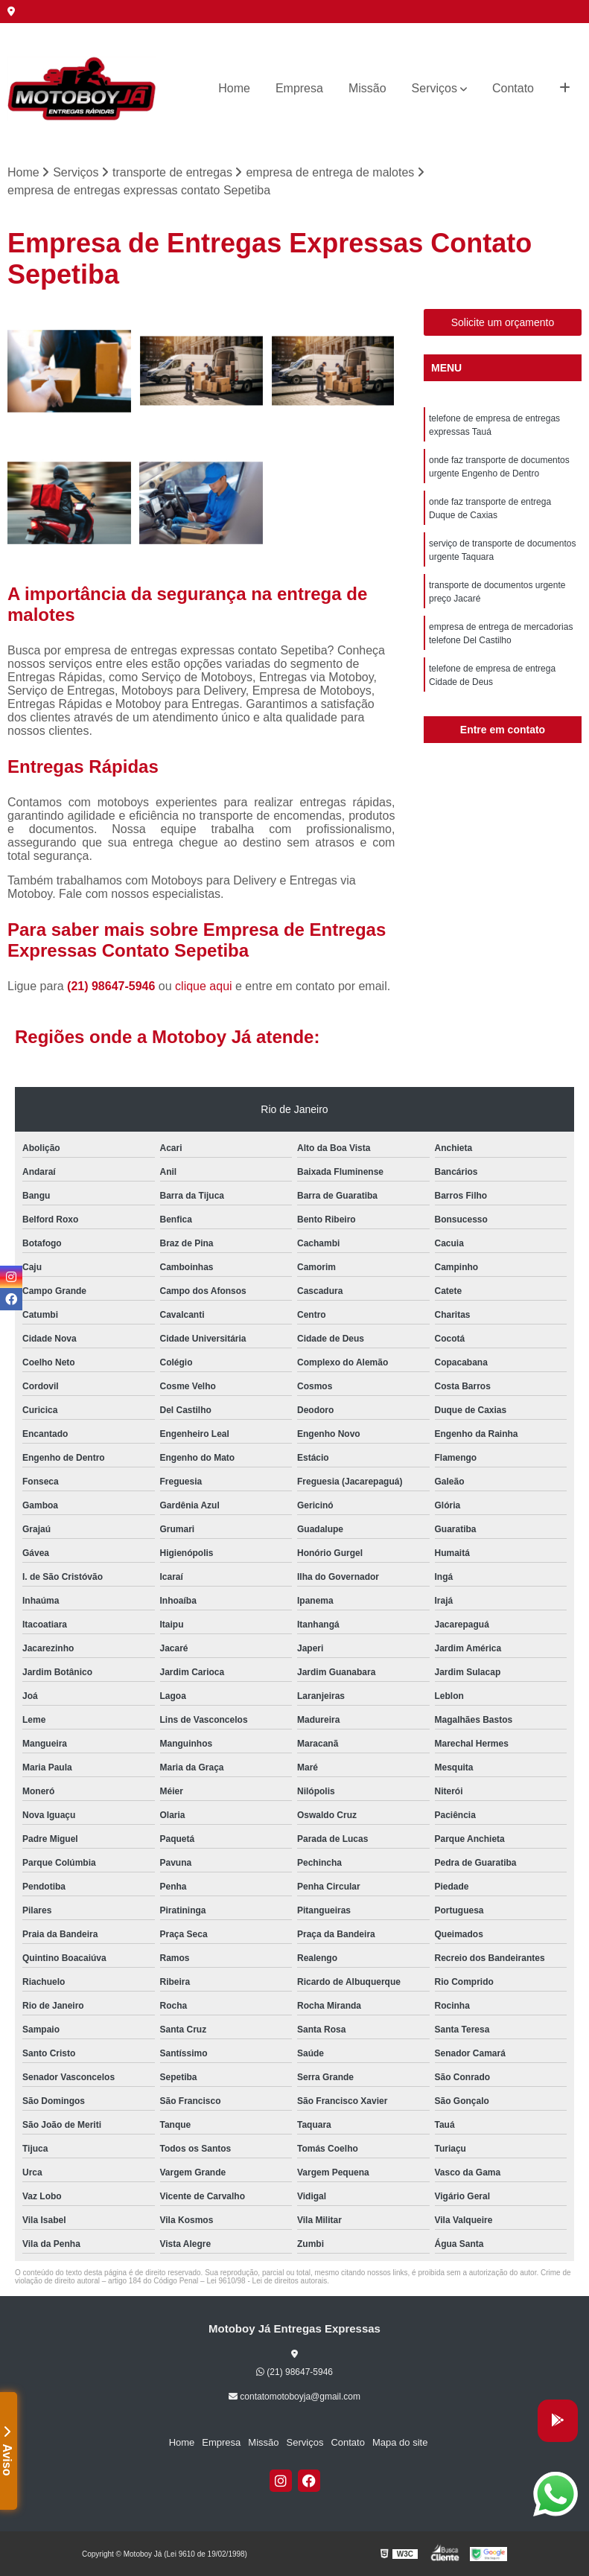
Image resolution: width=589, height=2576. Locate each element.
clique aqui (203, 986)
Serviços (434, 88)
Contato (513, 88)
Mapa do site (399, 2442)
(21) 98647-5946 (113, 986)
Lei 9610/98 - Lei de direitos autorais (266, 2281)
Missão (367, 88)
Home (234, 88)
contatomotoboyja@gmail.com (294, 2396)
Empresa (299, 88)
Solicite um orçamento (503, 322)
